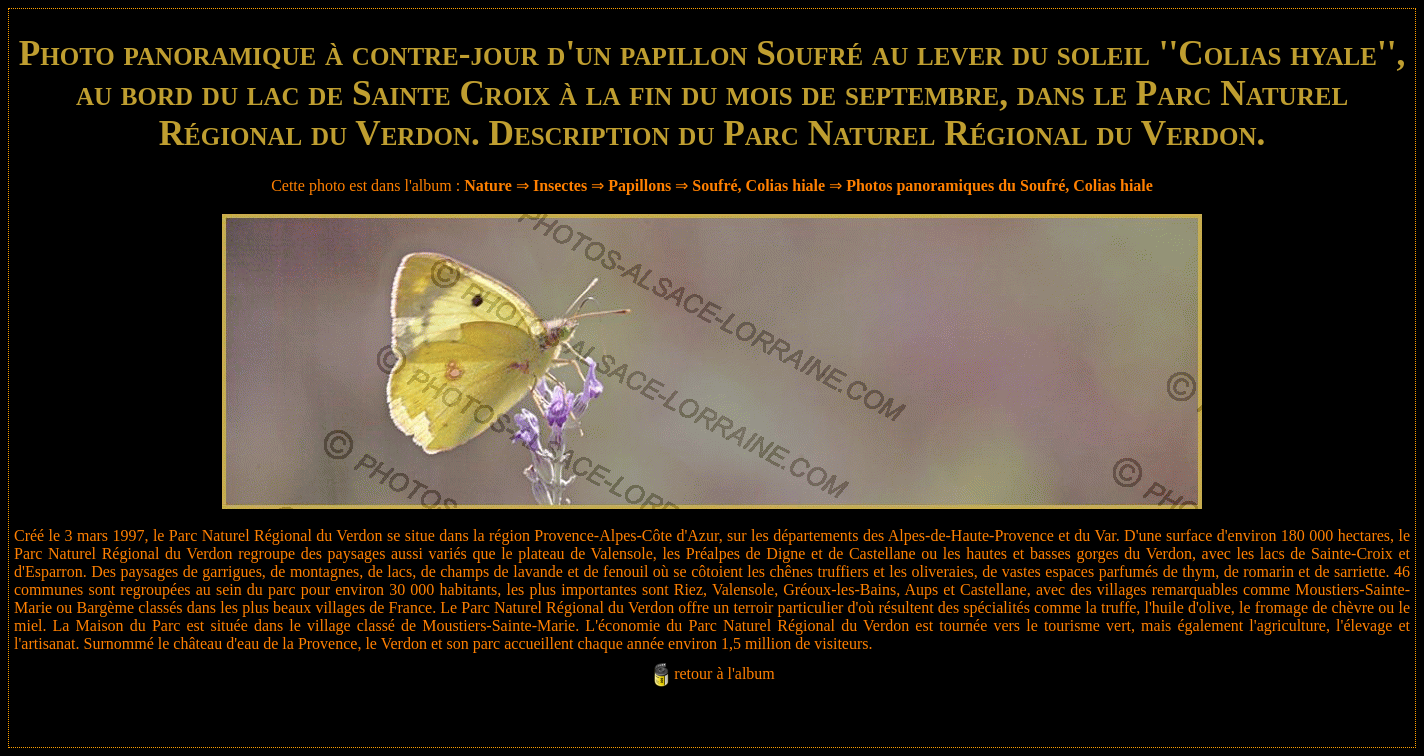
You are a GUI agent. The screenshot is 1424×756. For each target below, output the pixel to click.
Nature (488, 185)
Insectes (560, 185)
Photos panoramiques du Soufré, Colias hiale (999, 185)
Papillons (639, 185)
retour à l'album (724, 673)
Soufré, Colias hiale (758, 185)
